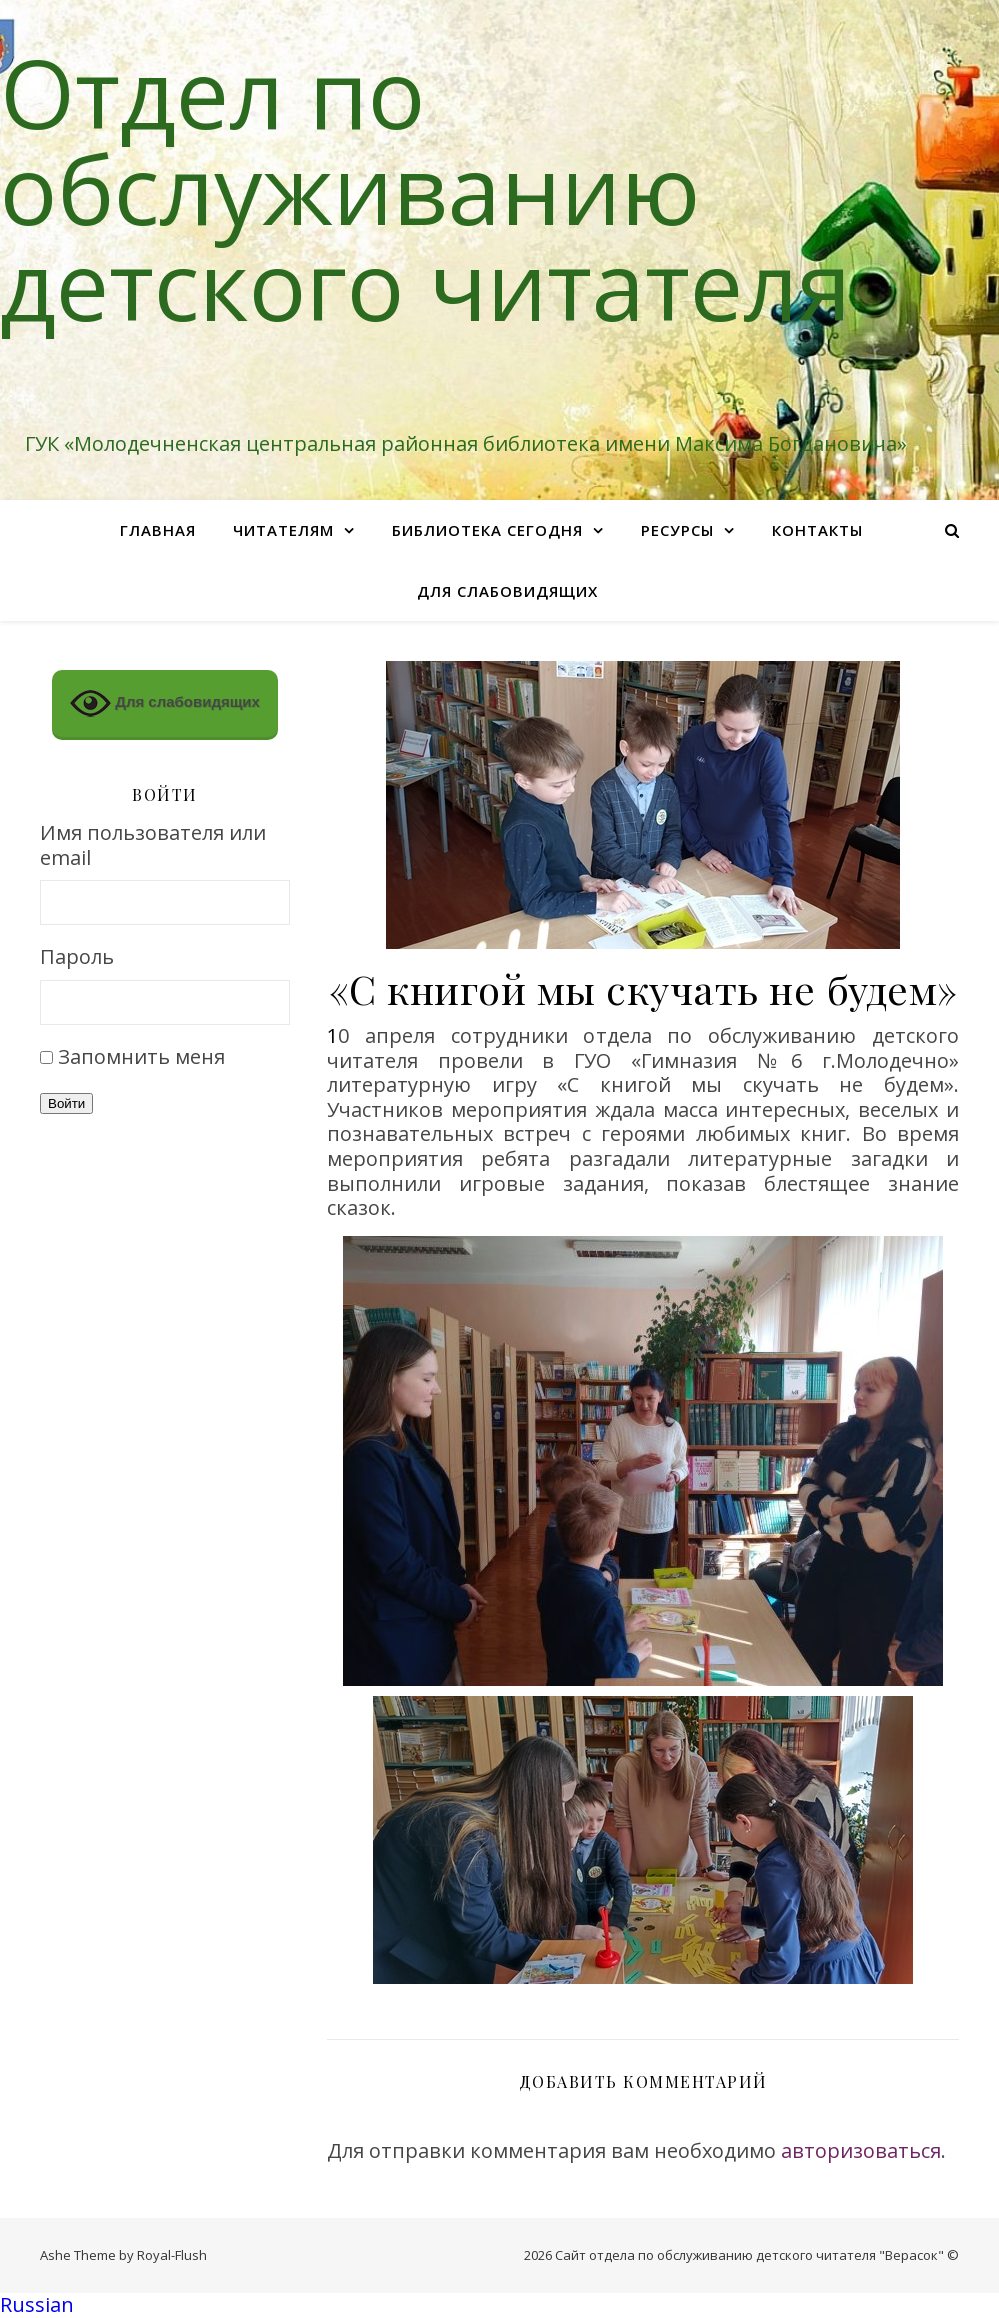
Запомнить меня (141, 1056)
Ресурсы (677, 530)
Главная (158, 530)
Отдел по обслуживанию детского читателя (425, 188)
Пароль (77, 957)
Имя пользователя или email (153, 845)
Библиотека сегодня (487, 530)
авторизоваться (861, 2150)
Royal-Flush (172, 2255)
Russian (37, 2304)
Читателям (283, 530)
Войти (66, 1103)
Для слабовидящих (507, 591)
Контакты (817, 530)
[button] (499, 2305)
